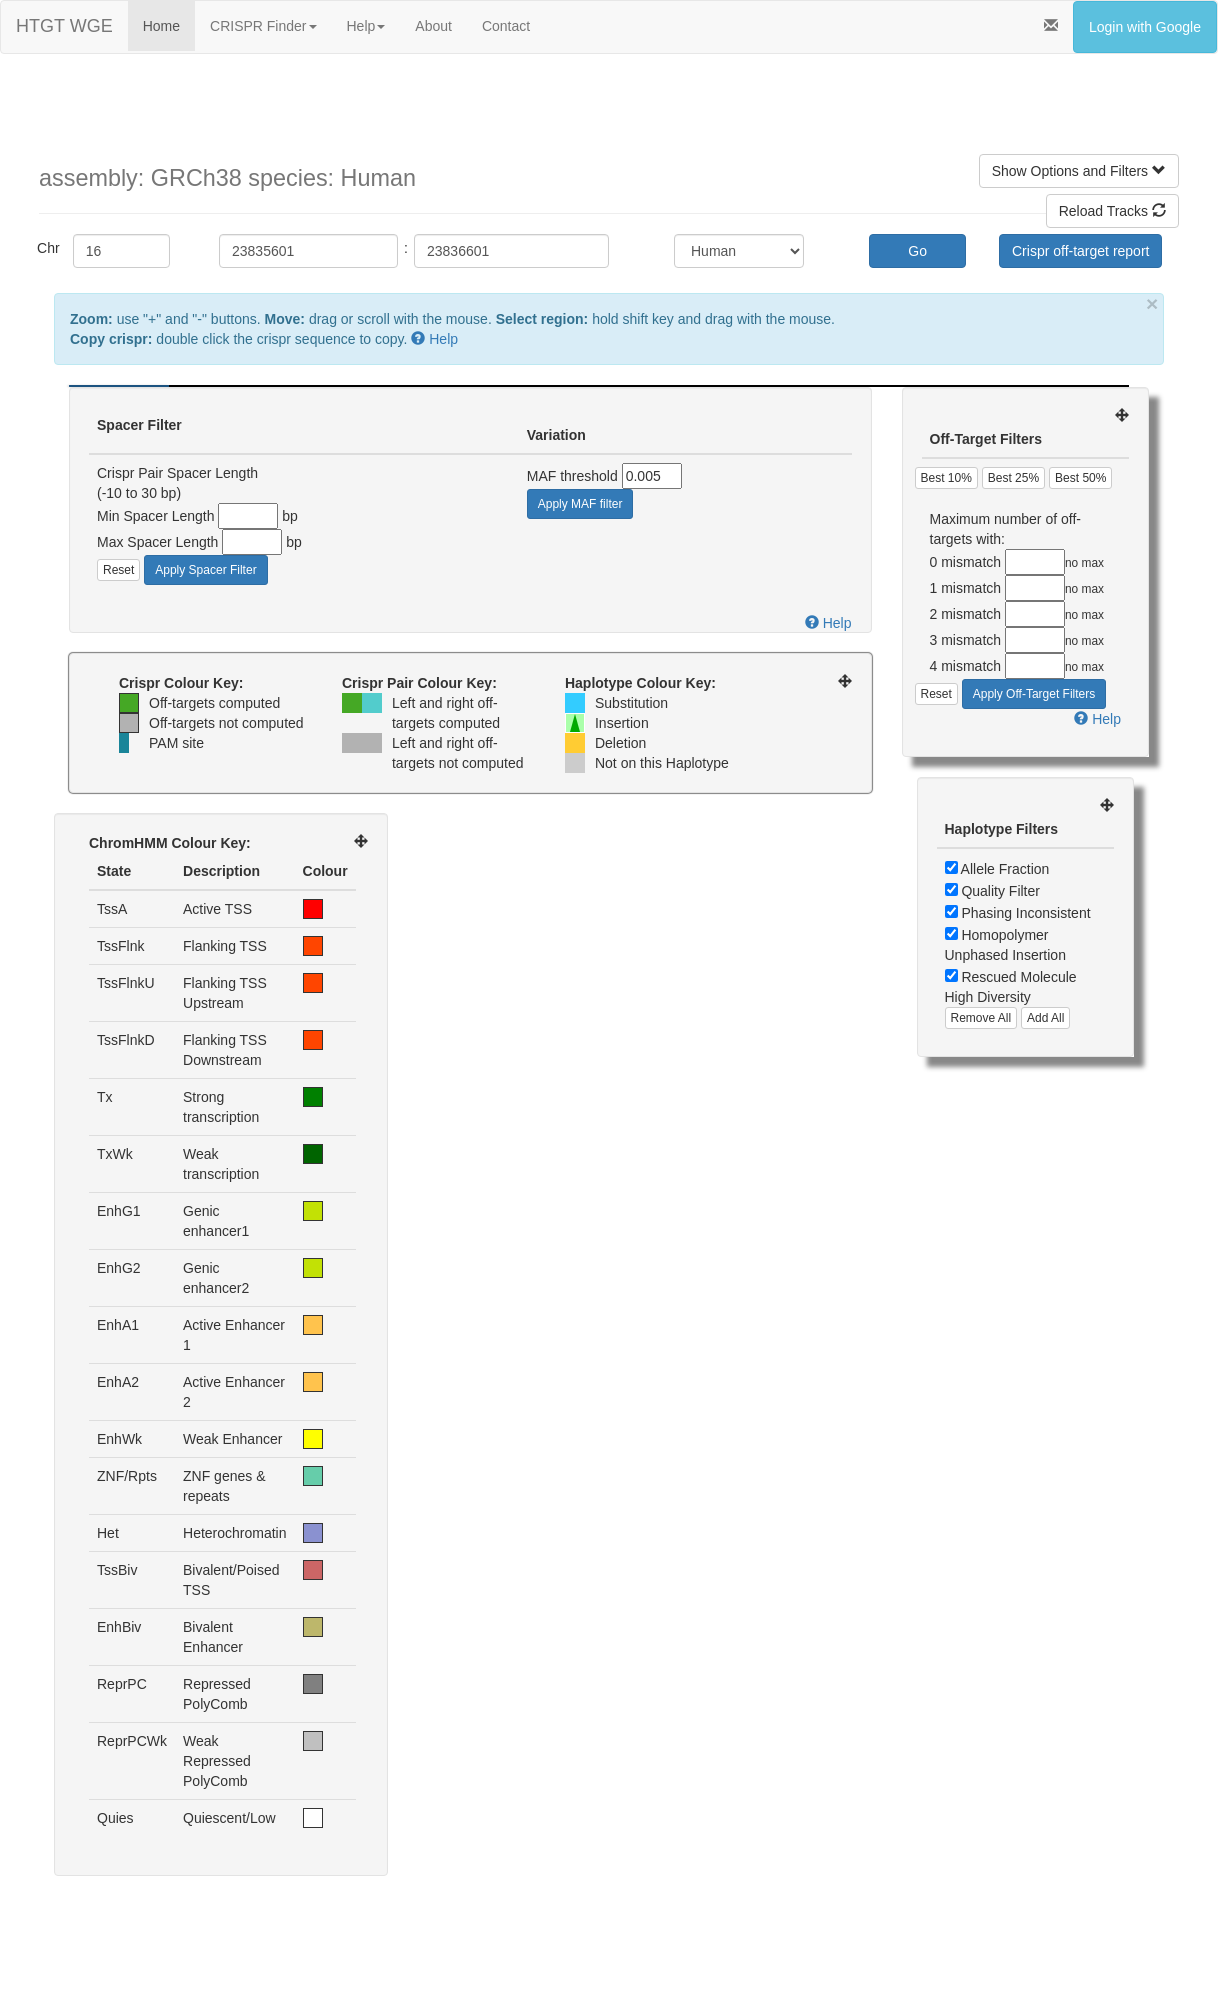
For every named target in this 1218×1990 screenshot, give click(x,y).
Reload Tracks (1112, 211)
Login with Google (1145, 27)
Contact (506, 26)
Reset (118, 570)
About (433, 26)
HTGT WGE (64, 26)
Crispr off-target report (1080, 251)
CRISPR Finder (263, 26)
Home (161, 26)
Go (917, 251)
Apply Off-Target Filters (1034, 694)
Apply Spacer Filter (205, 570)
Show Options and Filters (1079, 171)
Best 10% (946, 478)
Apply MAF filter (580, 504)
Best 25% (1013, 478)
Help (366, 26)
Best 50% (1080, 478)
